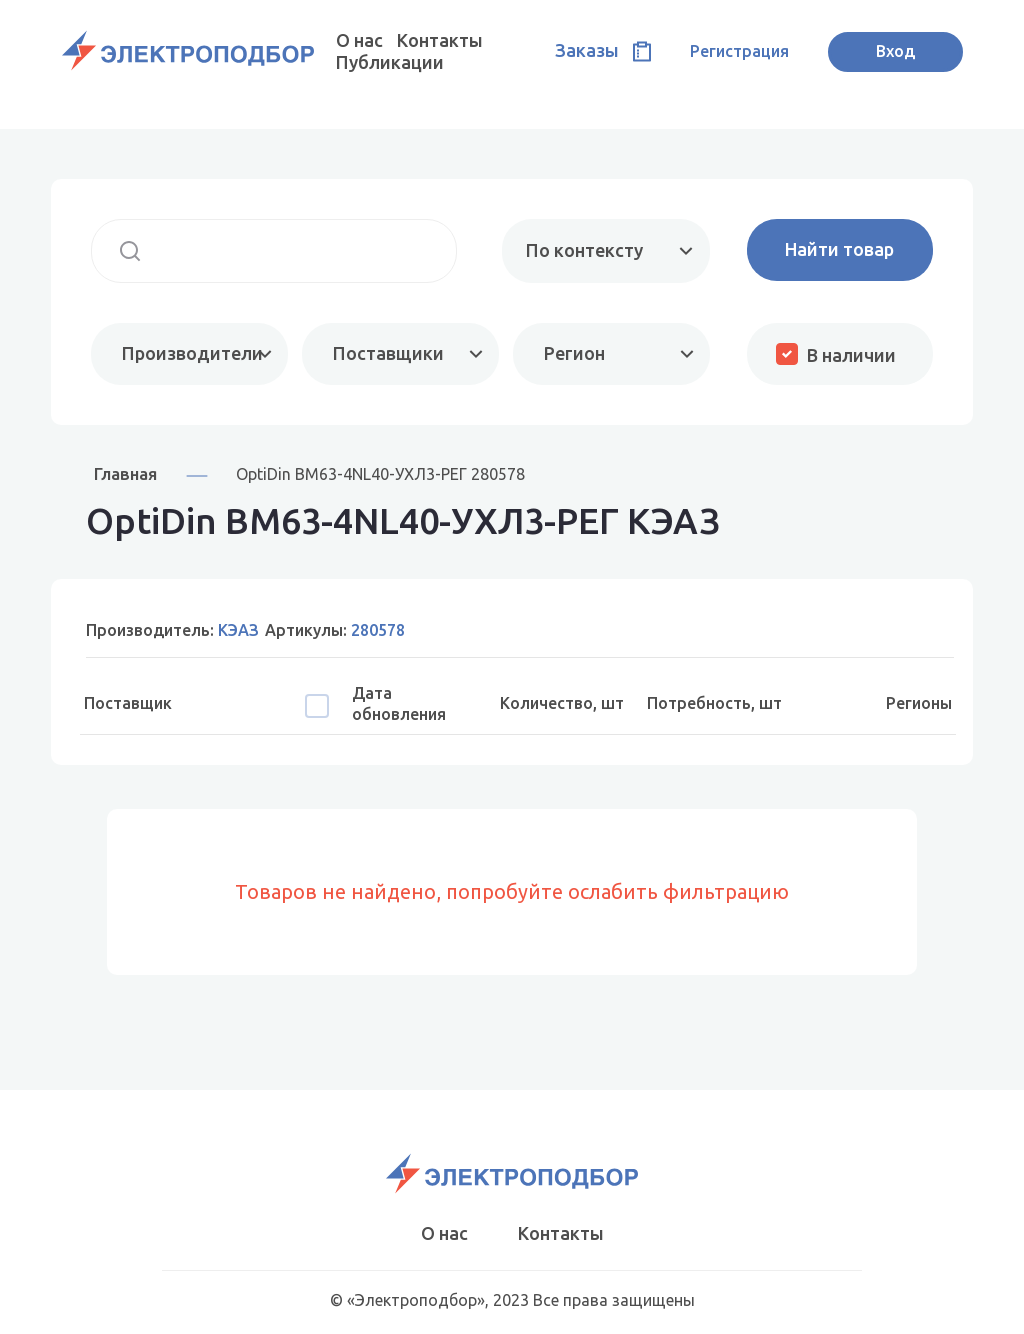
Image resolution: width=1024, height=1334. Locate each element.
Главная (125, 473)
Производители (192, 353)
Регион (574, 353)
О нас (359, 40)
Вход (895, 51)
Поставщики (388, 353)
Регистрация (739, 51)
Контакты (440, 40)
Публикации (390, 62)
